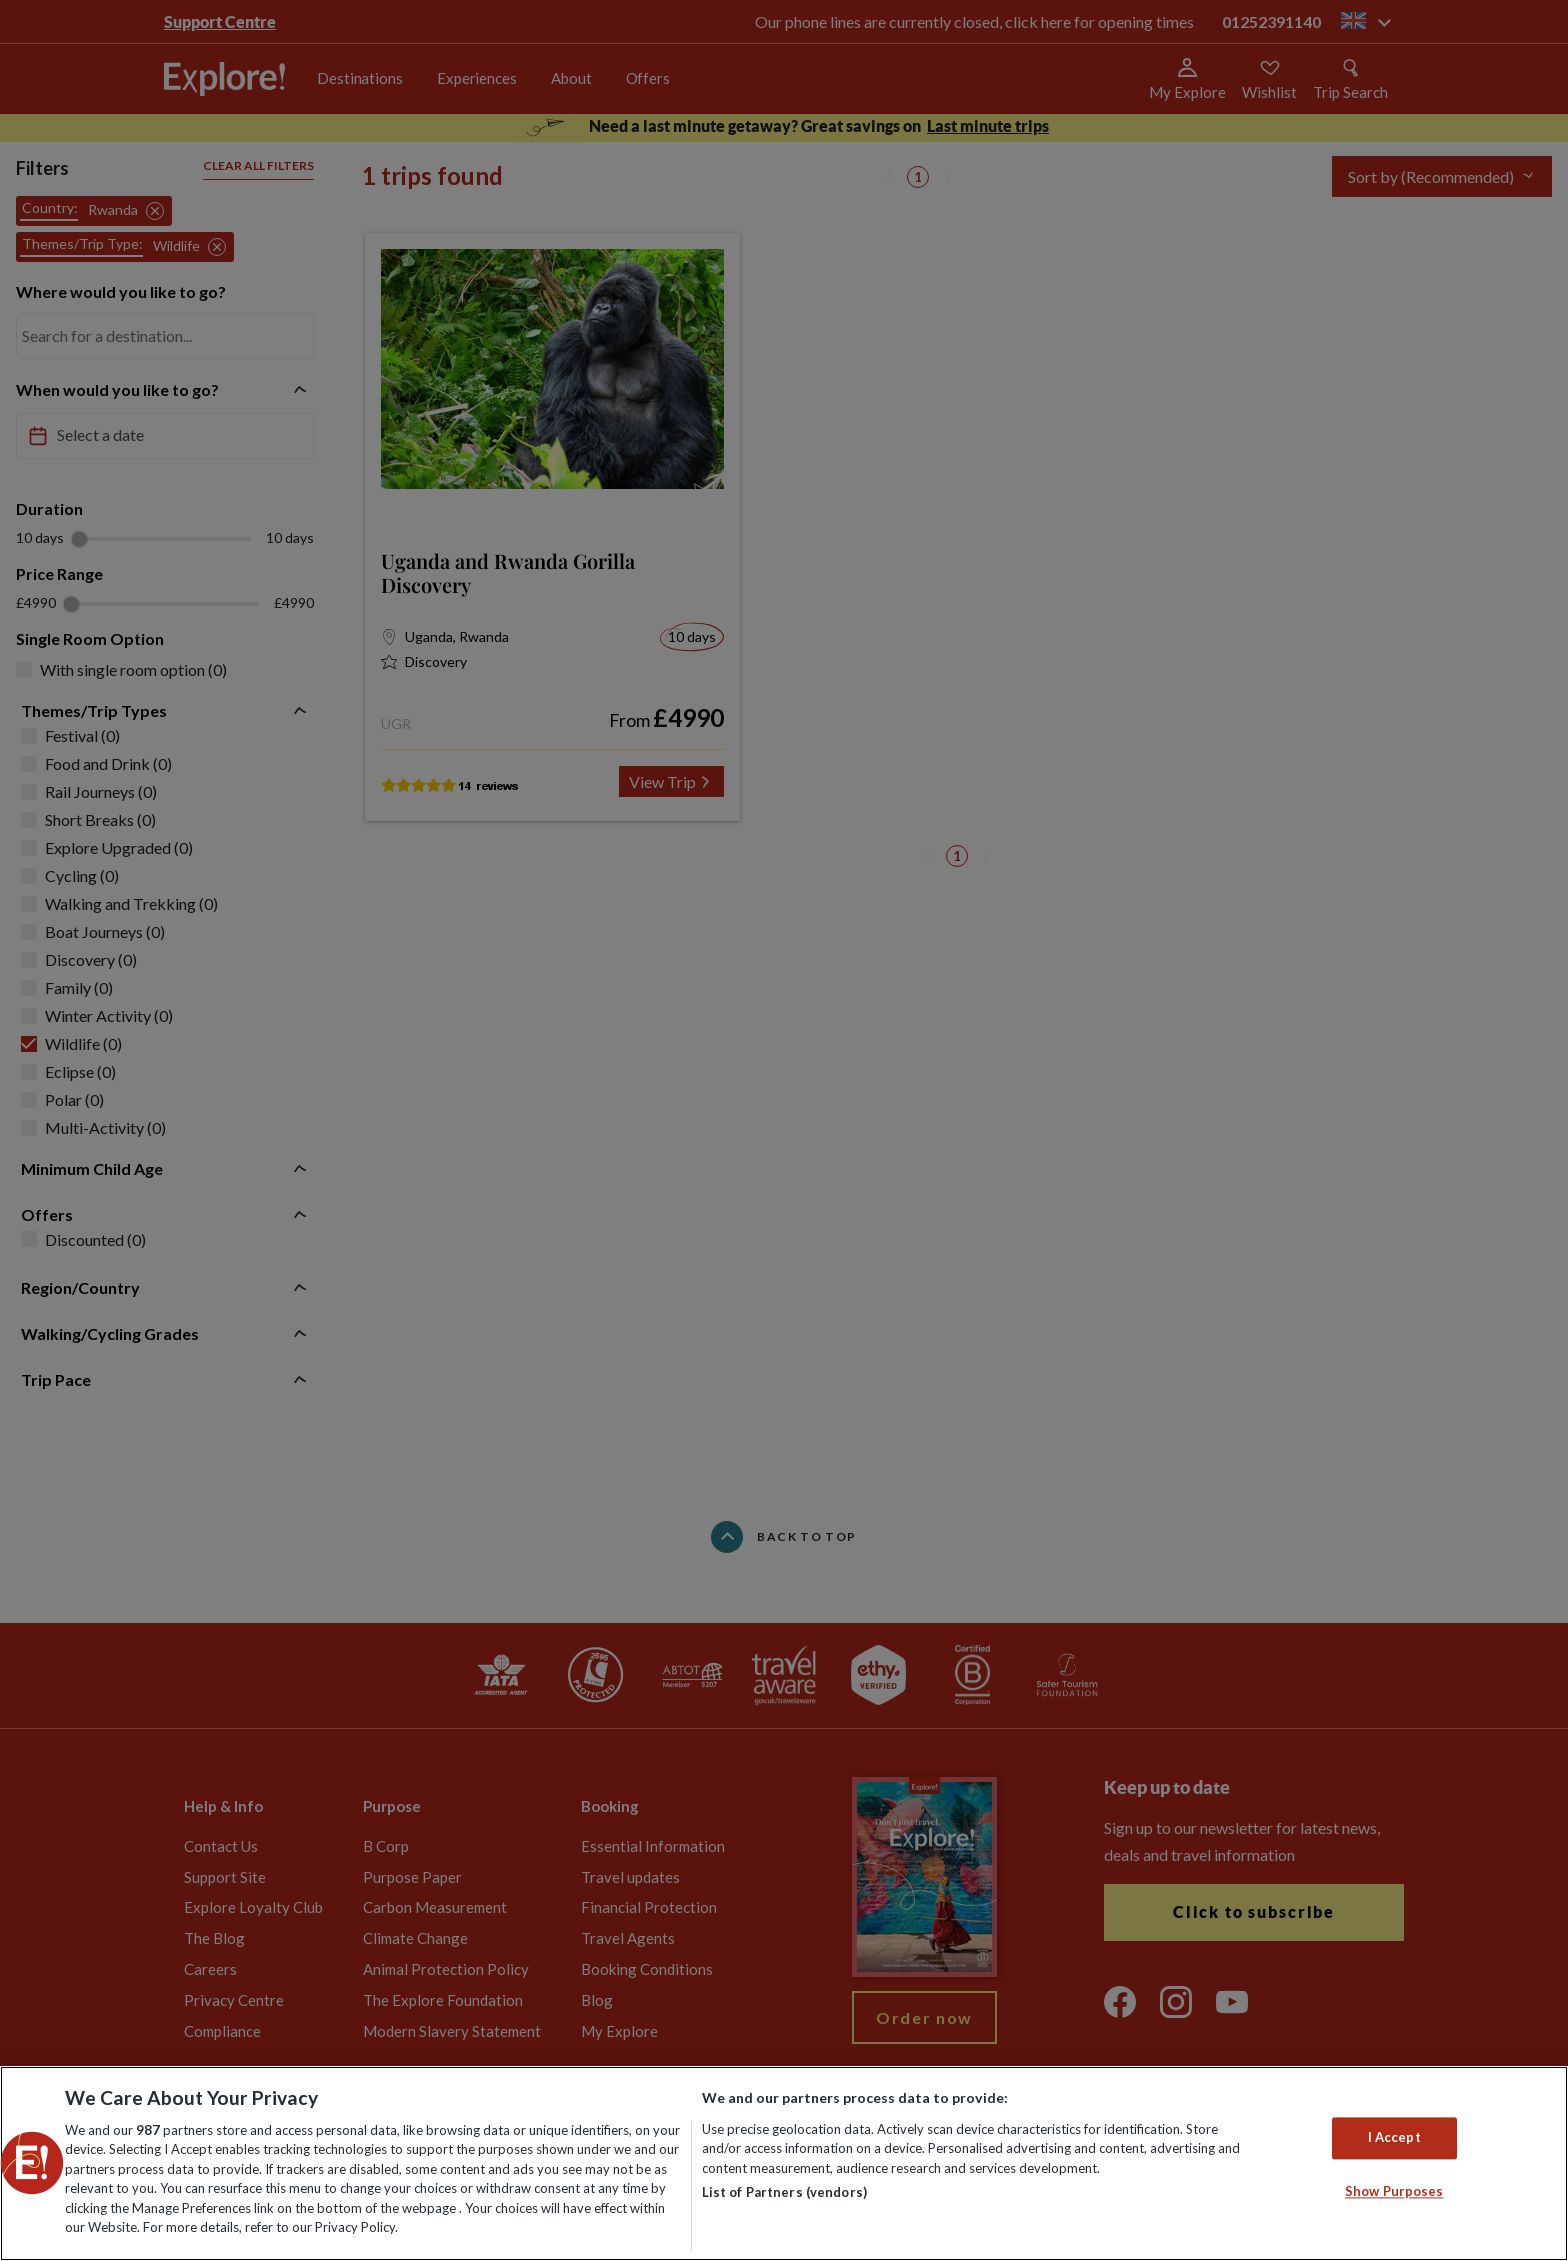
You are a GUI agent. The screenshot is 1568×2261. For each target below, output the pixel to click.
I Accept (1394, 2138)
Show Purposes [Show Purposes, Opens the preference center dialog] (1394, 2191)
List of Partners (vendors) (784, 2192)
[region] (784, 2163)
